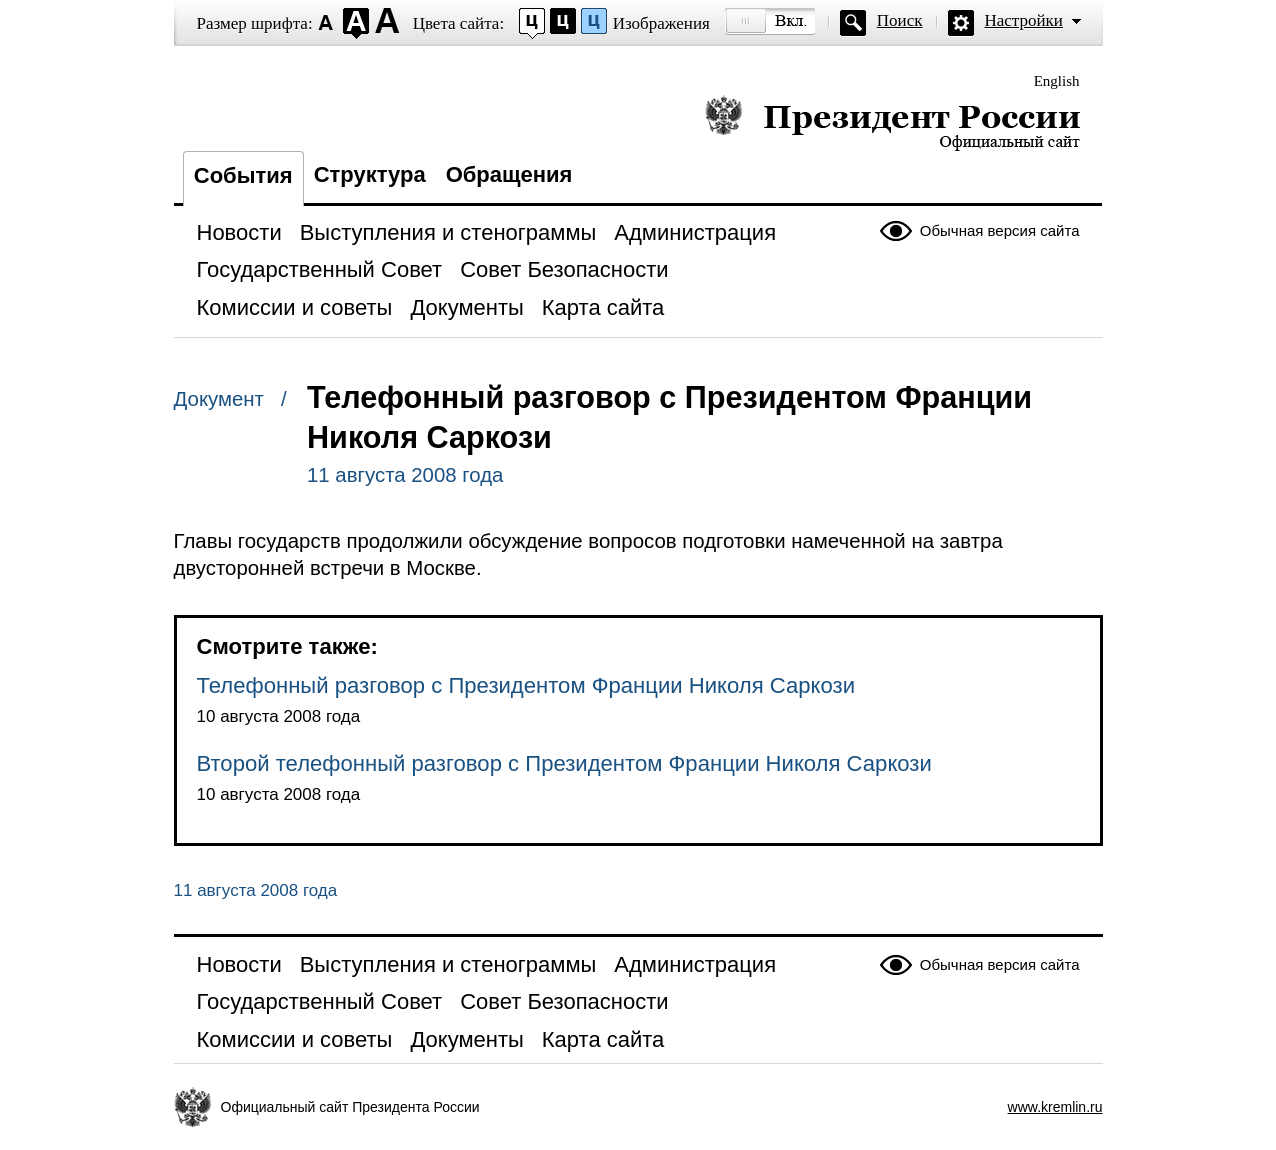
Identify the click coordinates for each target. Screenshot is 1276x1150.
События (243, 175)
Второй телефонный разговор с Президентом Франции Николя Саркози (564, 763)
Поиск (900, 20)
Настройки (1024, 20)
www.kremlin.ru (1055, 1107)
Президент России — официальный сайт (892, 122)
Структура (370, 174)
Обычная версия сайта (1000, 230)
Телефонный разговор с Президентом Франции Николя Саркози (526, 685)
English (1057, 81)
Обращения (509, 174)
